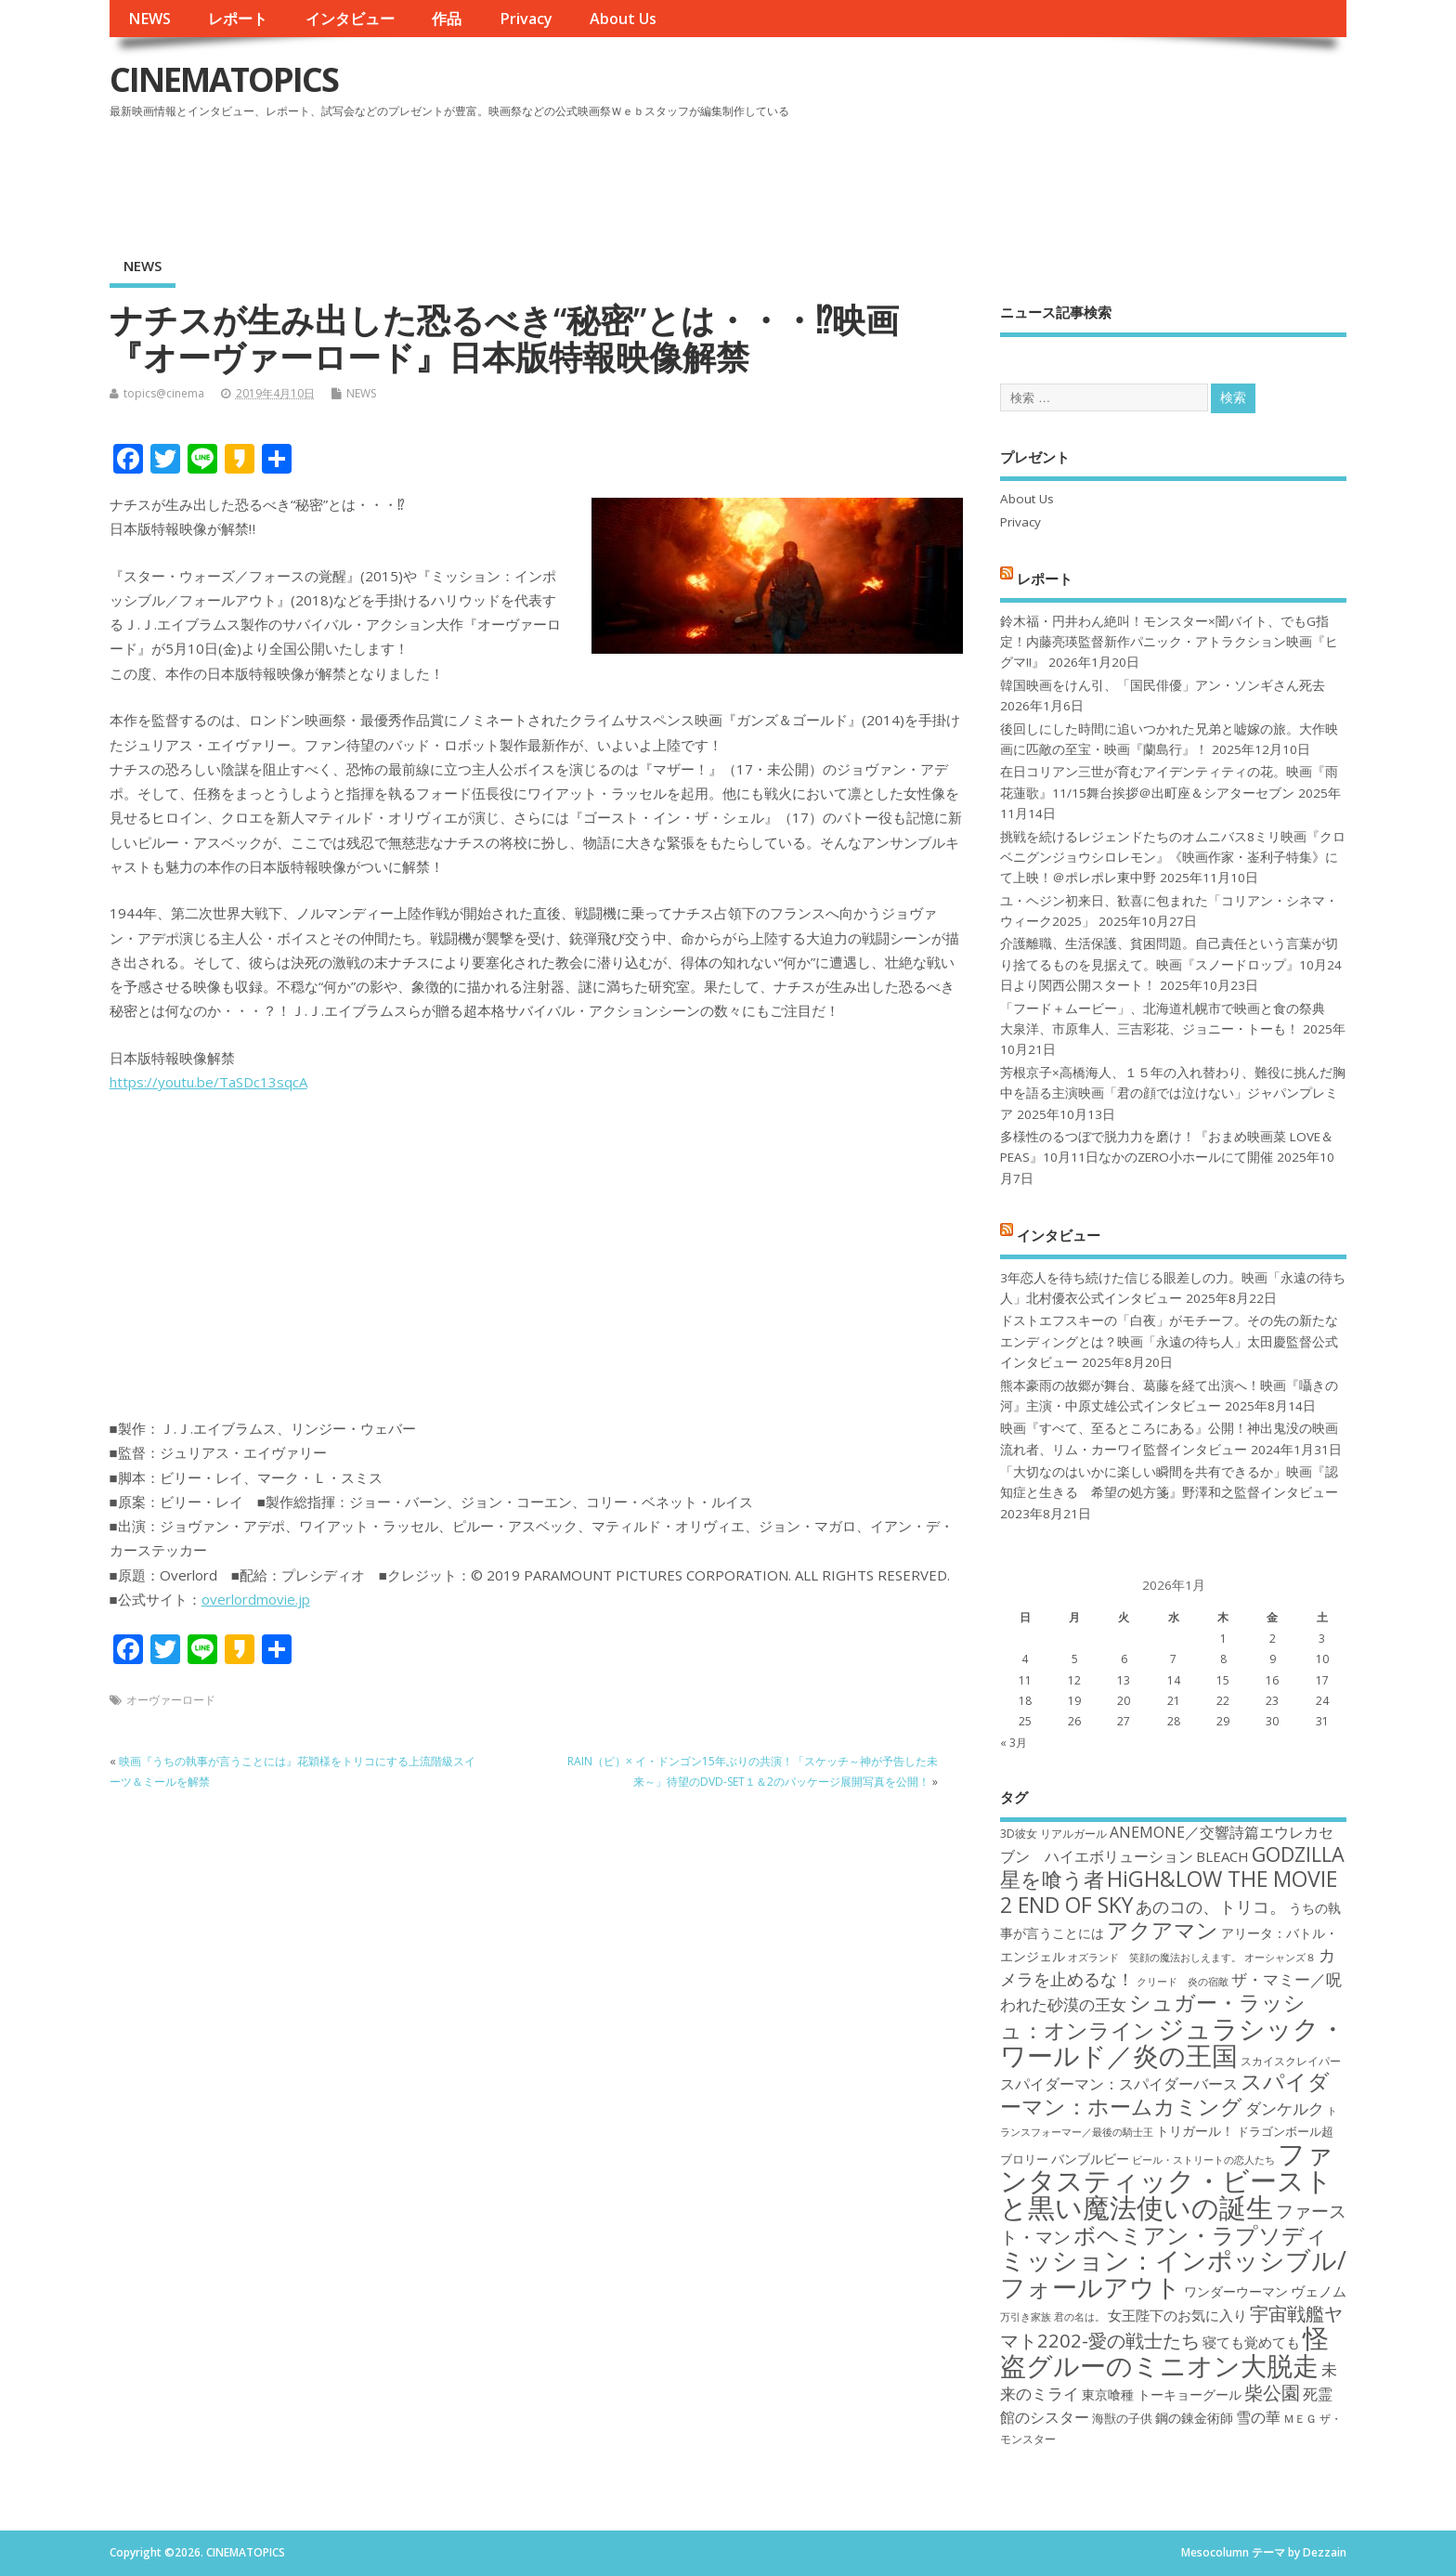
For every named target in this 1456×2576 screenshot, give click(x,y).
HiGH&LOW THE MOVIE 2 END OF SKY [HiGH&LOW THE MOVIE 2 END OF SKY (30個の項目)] (1168, 1891)
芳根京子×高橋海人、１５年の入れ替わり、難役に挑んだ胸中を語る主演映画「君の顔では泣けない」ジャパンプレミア (1173, 1093)
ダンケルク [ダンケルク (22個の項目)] (1284, 2108)
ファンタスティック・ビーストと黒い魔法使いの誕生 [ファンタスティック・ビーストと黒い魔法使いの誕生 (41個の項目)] (1166, 2181)
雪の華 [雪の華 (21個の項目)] (1258, 2417)
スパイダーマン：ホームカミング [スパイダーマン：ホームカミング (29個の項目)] (1165, 2093)
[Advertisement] (994, 175)
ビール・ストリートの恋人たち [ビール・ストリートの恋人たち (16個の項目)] (1203, 2159)
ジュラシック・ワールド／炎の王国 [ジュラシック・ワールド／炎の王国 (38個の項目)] (1173, 2041)
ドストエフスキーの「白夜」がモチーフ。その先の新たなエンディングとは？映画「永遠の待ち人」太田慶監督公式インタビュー (1169, 1341)
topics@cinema (164, 393)
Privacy (526, 18)
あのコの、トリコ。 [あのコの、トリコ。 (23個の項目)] (1211, 1906)
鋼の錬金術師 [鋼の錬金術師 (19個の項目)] (1194, 2417)
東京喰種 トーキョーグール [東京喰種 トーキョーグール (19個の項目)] (1162, 2394)
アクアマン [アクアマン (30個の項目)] (1162, 1930)
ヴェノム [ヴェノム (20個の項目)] (1318, 2291)
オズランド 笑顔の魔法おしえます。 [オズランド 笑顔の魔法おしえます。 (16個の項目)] (1155, 1957)
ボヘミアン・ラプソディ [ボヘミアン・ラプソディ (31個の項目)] (1200, 2234)
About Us (623, 18)
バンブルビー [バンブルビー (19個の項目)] (1090, 2158)
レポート (237, 18)
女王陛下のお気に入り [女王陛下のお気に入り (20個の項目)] (1177, 2315)
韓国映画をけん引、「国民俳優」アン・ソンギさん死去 (1162, 685)
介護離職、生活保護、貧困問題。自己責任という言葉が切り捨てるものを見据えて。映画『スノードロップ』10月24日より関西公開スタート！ (1171, 964)
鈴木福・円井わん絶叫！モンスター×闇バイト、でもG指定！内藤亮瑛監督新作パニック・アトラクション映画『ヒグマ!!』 (1169, 642)
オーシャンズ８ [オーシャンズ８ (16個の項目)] (1280, 1957)
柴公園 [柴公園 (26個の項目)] (1272, 2392)
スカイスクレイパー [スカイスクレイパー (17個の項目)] (1291, 2061)
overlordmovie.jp (256, 1599)
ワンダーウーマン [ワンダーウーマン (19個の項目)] (1236, 2291)
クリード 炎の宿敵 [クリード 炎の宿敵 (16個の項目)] (1182, 1981)
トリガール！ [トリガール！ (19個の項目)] (1195, 2131)
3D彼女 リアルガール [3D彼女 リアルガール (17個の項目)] (1053, 1833)
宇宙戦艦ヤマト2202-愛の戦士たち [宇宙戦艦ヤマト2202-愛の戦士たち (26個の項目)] (1171, 2326)
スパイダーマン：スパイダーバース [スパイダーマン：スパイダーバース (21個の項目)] (1119, 2084)
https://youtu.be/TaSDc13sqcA (208, 1082)
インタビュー (350, 18)
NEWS (149, 18)
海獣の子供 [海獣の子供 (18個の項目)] (1122, 2418)
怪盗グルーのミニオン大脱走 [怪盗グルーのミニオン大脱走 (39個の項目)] (1164, 2351)
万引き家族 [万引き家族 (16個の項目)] (1025, 2316)
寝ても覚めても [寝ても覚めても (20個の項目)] (1251, 2342)
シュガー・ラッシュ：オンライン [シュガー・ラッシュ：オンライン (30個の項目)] (1153, 2015)
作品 (447, 18)
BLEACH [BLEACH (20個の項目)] (1222, 1856)
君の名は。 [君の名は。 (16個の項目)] (1079, 2316)
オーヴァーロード (170, 1700)
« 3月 (1013, 1742)
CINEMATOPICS (224, 79)
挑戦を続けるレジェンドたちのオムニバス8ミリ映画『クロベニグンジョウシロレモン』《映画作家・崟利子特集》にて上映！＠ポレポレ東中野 (1173, 857)
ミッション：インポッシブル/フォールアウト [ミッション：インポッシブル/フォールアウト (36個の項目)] (1173, 2273)
